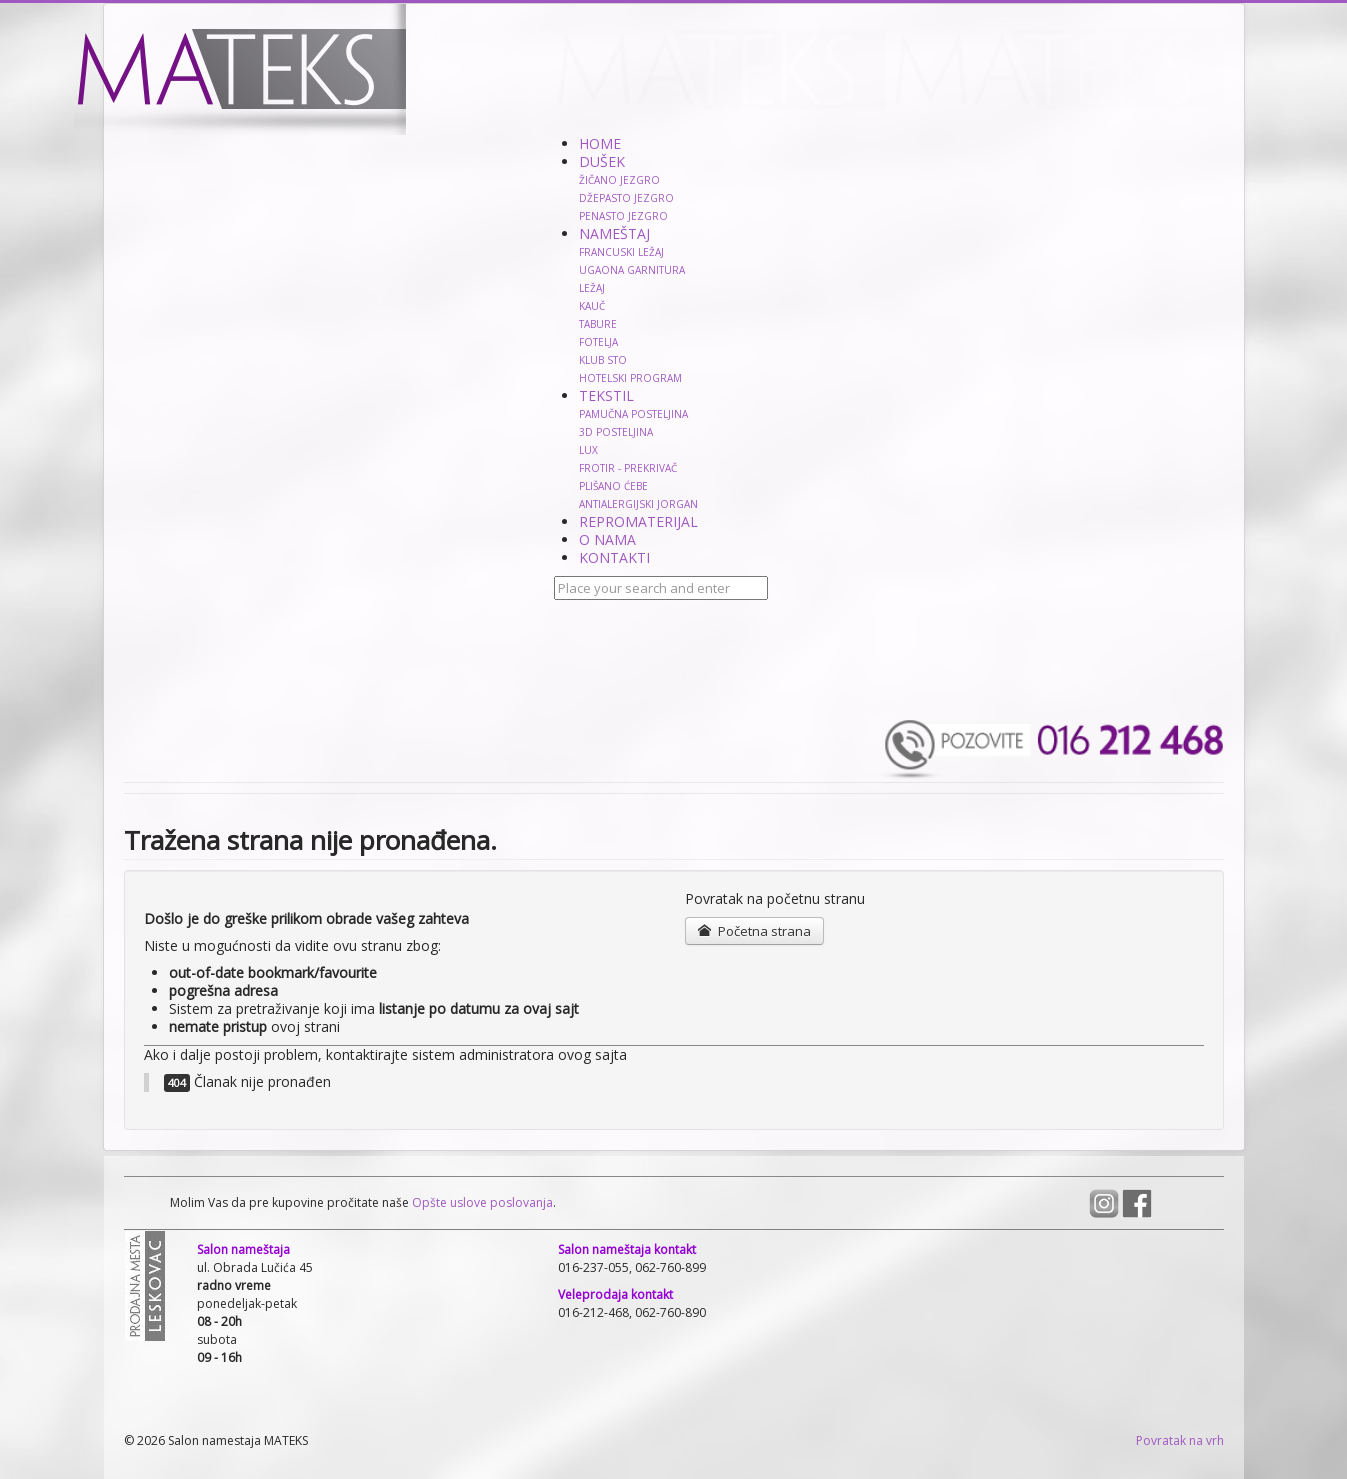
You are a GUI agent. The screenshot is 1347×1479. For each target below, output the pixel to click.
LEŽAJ (592, 288)
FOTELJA (598, 342)
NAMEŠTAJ (614, 233)
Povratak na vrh (1180, 1440)
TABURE (598, 324)
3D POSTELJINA (616, 432)
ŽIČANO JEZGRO (619, 180)
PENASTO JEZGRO (623, 216)
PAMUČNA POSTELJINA (633, 414)
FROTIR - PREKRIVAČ (628, 468)
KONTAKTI (614, 557)
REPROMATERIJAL (638, 521)
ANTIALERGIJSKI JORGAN (638, 504)
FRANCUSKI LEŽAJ (621, 252)
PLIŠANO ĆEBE (613, 486)
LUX (588, 450)
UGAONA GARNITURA (632, 270)
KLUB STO (603, 360)
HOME (600, 143)
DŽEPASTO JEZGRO (626, 198)
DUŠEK (602, 161)
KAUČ (592, 306)
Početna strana (754, 931)
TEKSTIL (606, 395)
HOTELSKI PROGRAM (630, 378)
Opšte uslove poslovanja (481, 1202)
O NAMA (607, 539)
